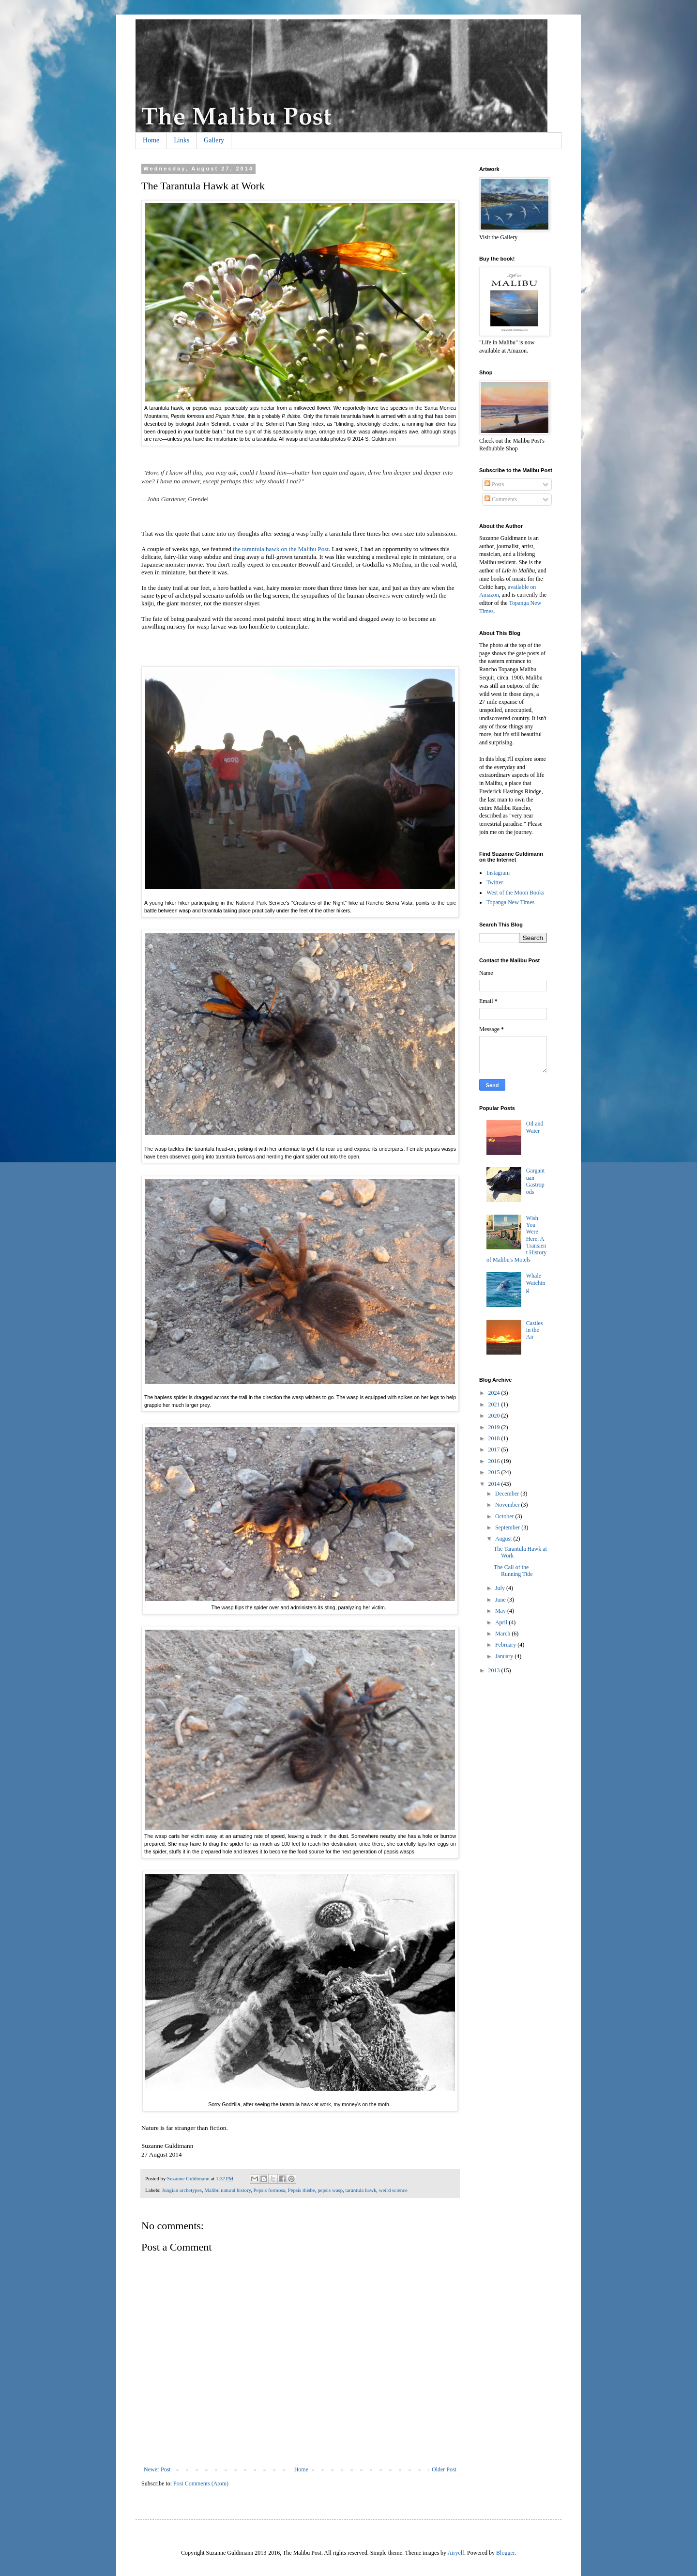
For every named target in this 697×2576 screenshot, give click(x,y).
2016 (494, 1461)
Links (181, 140)
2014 (494, 1484)
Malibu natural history (227, 2190)
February (506, 1644)
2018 (494, 1438)
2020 (494, 1415)
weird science (393, 2190)
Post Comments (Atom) (200, 2483)
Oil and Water (535, 1127)
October (505, 1516)
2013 (494, 1670)
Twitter (494, 882)
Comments (501, 499)
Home (151, 140)
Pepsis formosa (270, 2190)
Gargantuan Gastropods (535, 1181)
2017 (494, 1449)
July (500, 1588)
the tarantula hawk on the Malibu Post (281, 549)
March (503, 1633)
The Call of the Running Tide (513, 1570)
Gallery (214, 140)
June (501, 1599)
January (505, 1656)
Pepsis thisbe (301, 2190)
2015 (494, 1472)
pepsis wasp (330, 2190)
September (508, 1527)
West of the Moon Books (515, 892)
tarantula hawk (361, 2190)
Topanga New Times (510, 902)
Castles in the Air (534, 1330)
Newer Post (157, 2469)
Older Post (444, 2469)
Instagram (498, 872)
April (502, 1622)
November (508, 1504)
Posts (494, 484)
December (507, 1493)
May (501, 1610)
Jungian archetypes (181, 2190)
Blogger (505, 2552)
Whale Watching (535, 1282)
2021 (494, 1404)
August (504, 1538)
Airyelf (455, 2552)
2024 (494, 1392)
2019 (494, 1427)
